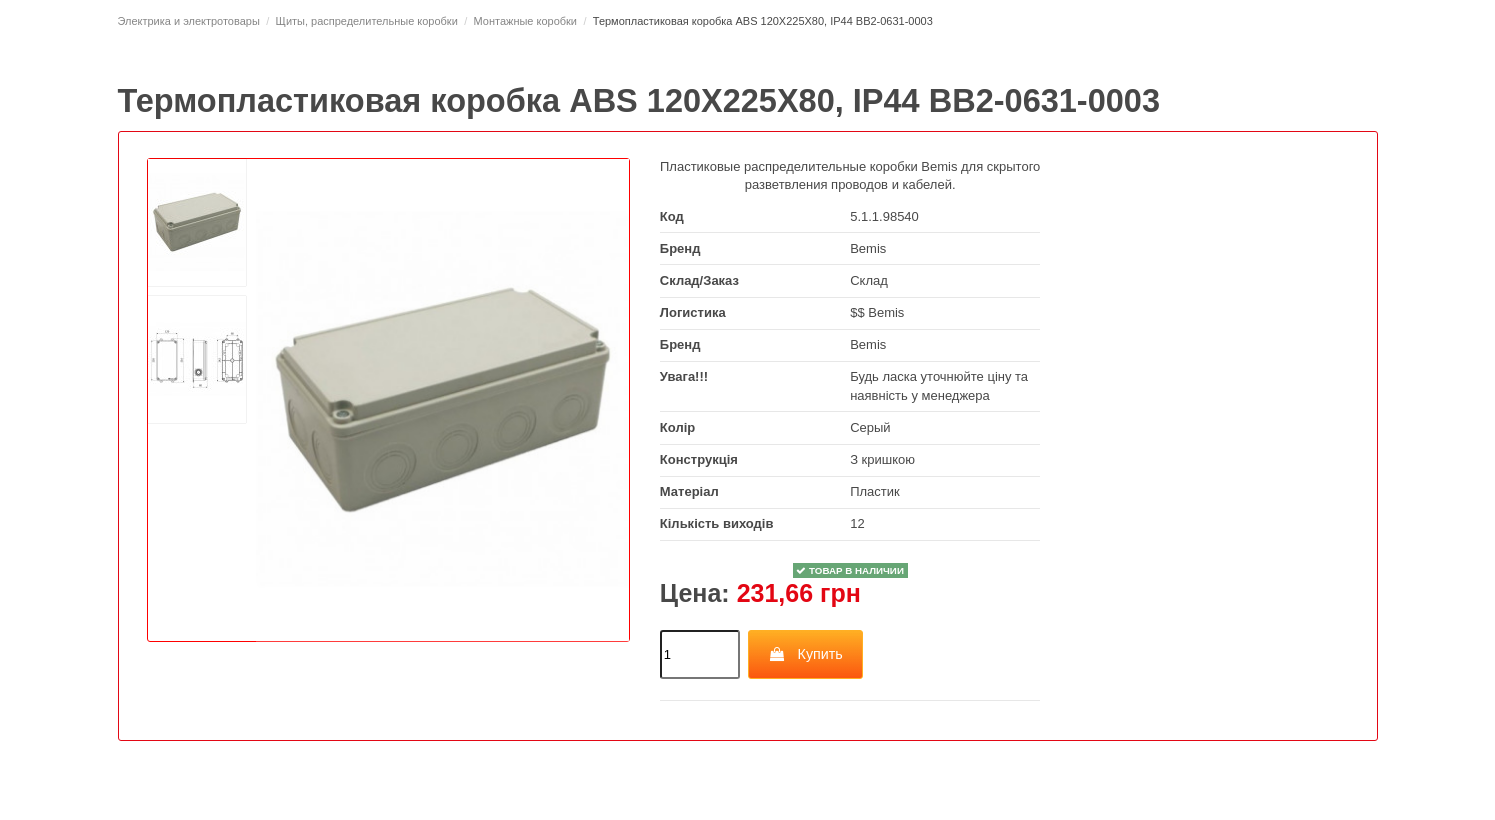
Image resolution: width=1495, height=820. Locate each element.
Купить (805, 654)
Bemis (868, 248)
